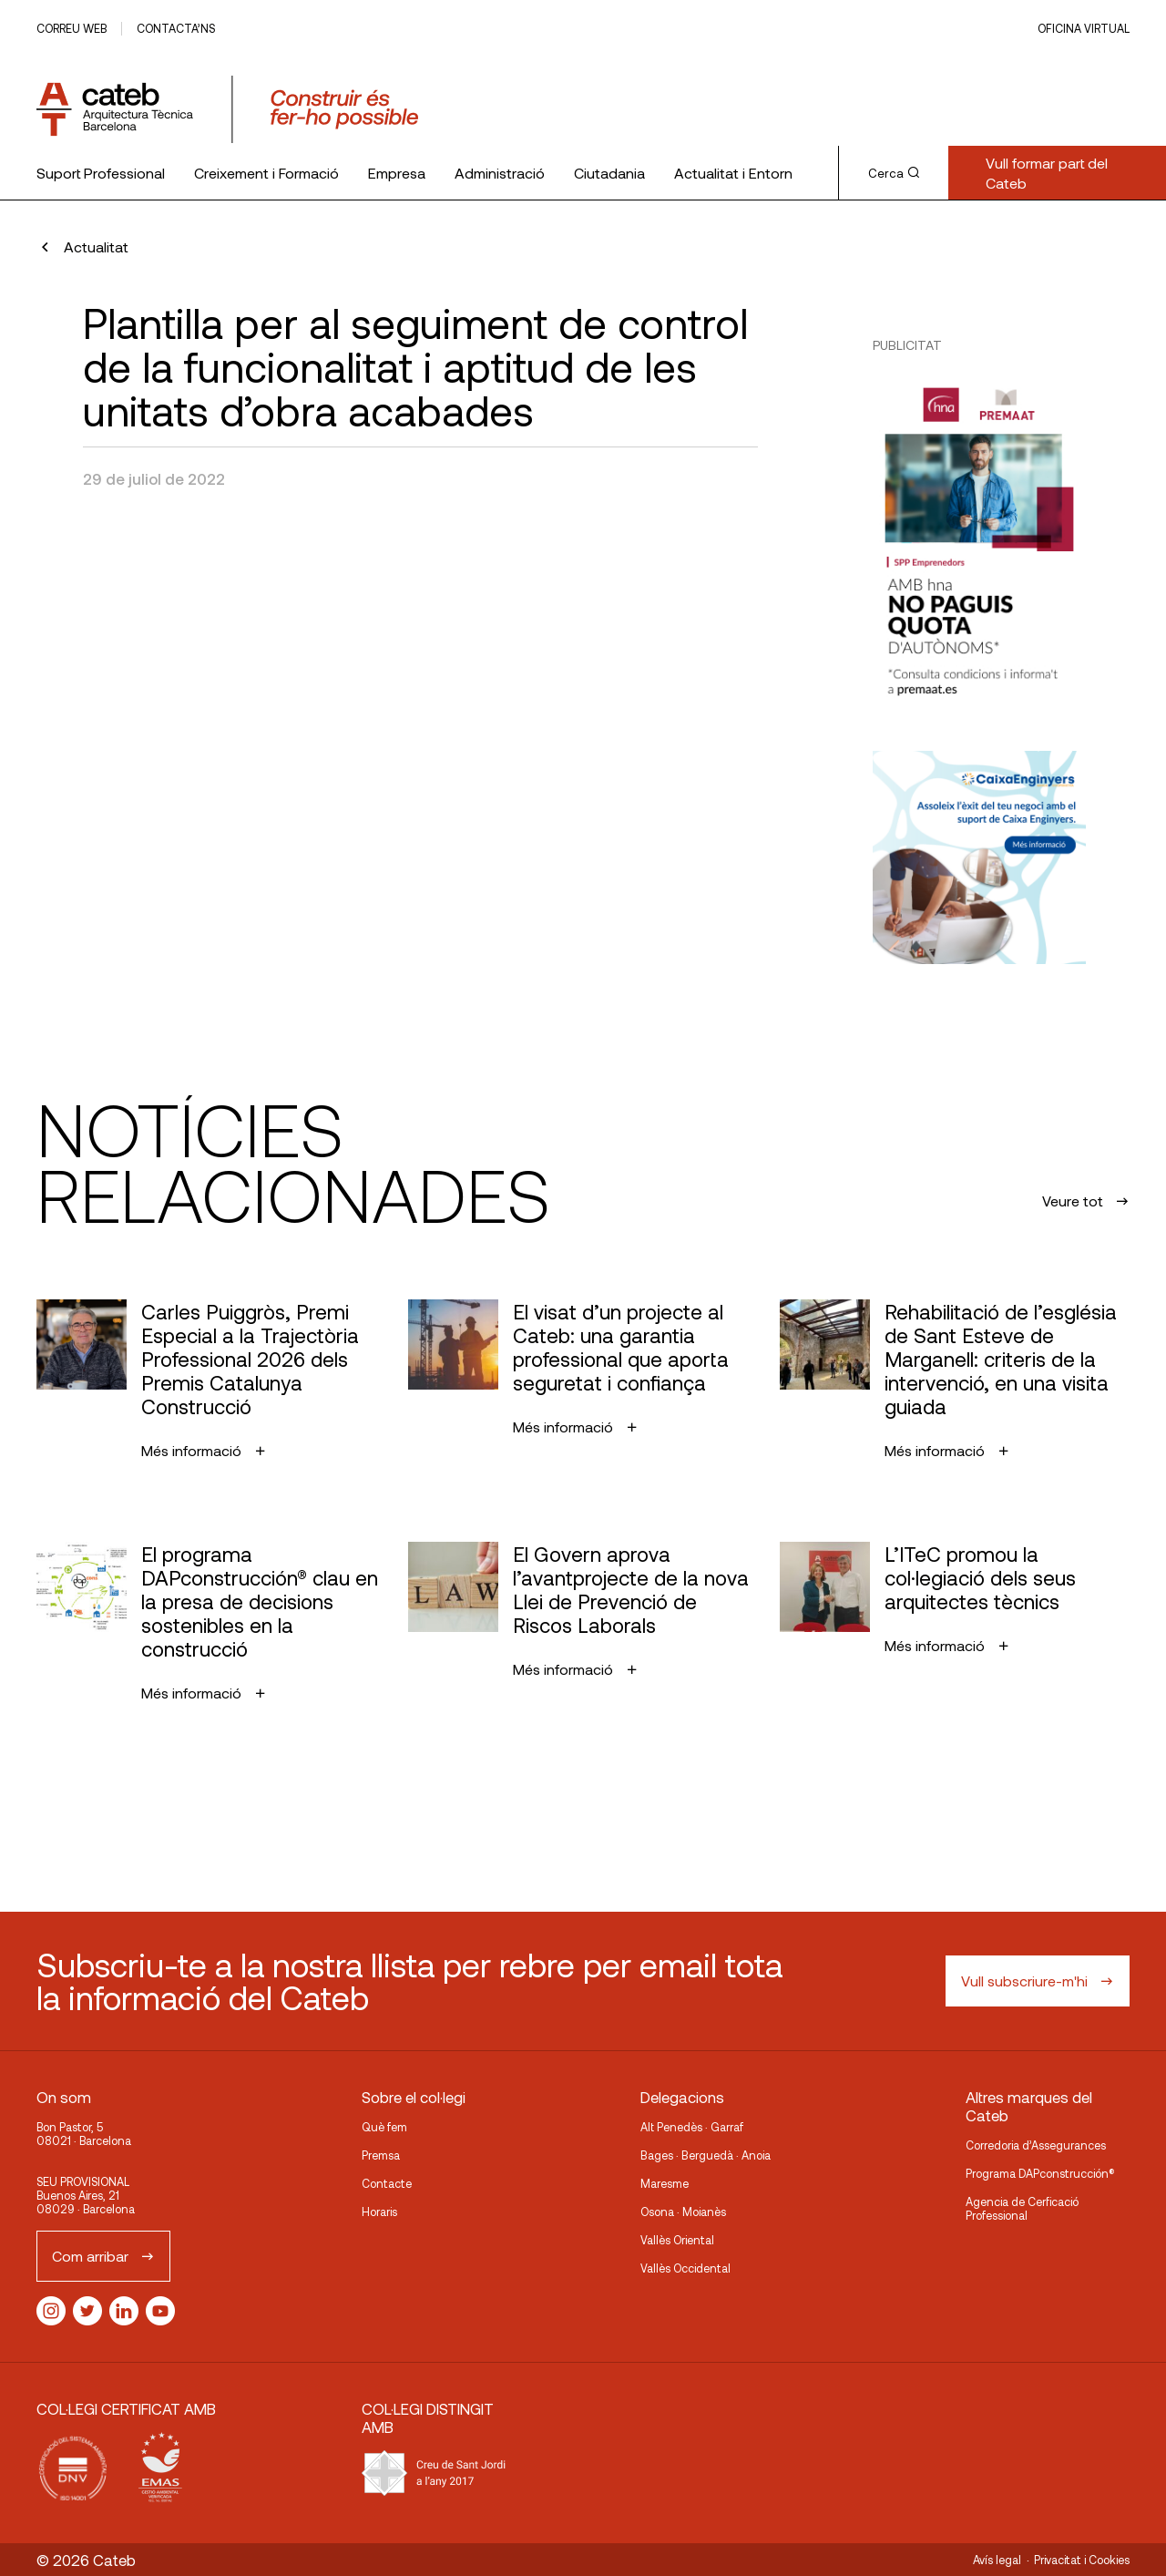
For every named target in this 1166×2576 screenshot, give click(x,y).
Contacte (387, 2183)
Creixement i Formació (266, 172)
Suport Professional (100, 172)
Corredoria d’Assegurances (1036, 2145)
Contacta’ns (176, 28)
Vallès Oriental (677, 2239)
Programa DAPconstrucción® (1040, 2173)
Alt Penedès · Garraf (691, 2126)
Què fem (384, 2126)
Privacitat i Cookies (1082, 2559)
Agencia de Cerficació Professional (1022, 2208)
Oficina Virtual (1084, 28)
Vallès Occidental (685, 2268)
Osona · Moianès (683, 2211)
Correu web (71, 28)
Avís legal (997, 2559)
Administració (500, 172)
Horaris (379, 2211)
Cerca (893, 173)
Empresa (396, 172)
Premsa (381, 2155)
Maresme (664, 2183)
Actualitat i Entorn (733, 172)
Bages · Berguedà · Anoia (705, 2155)
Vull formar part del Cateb (1047, 172)
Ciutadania (609, 172)
